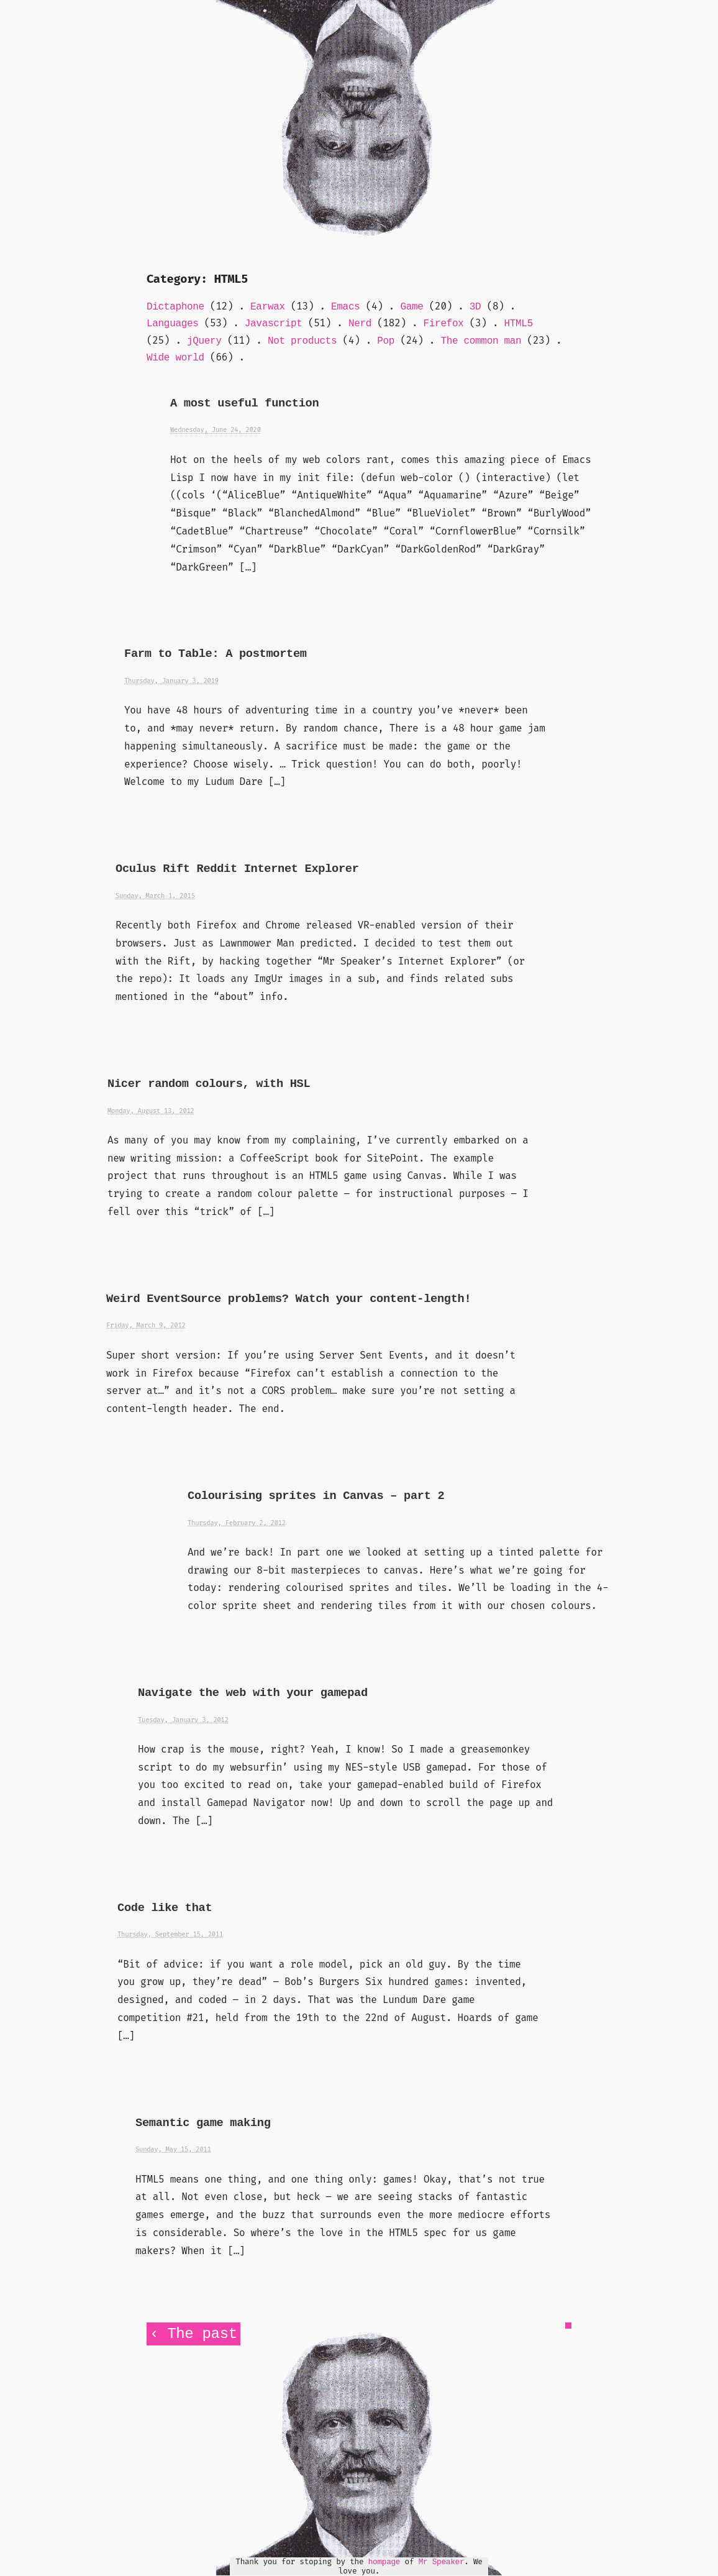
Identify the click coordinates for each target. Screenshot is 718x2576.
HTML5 (518, 323)
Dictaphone (175, 307)
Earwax (267, 307)
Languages (173, 323)
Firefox (444, 323)
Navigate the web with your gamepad (253, 1693)
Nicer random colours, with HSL (208, 1084)
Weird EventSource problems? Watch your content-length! (288, 1299)
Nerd (359, 323)
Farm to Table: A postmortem (215, 654)
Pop (385, 341)
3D (475, 307)
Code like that (164, 1908)
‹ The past (193, 2334)
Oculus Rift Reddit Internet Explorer (237, 869)
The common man (480, 341)
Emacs (345, 307)
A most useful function (244, 403)
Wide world (175, 358)
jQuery (204, 341)
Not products (302, 341)
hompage (384, 2562)
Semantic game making (202, 2123)
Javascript (273, 323)
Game (411, 307)
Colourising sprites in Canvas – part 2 (316, 1496)
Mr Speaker (442, 2562)
